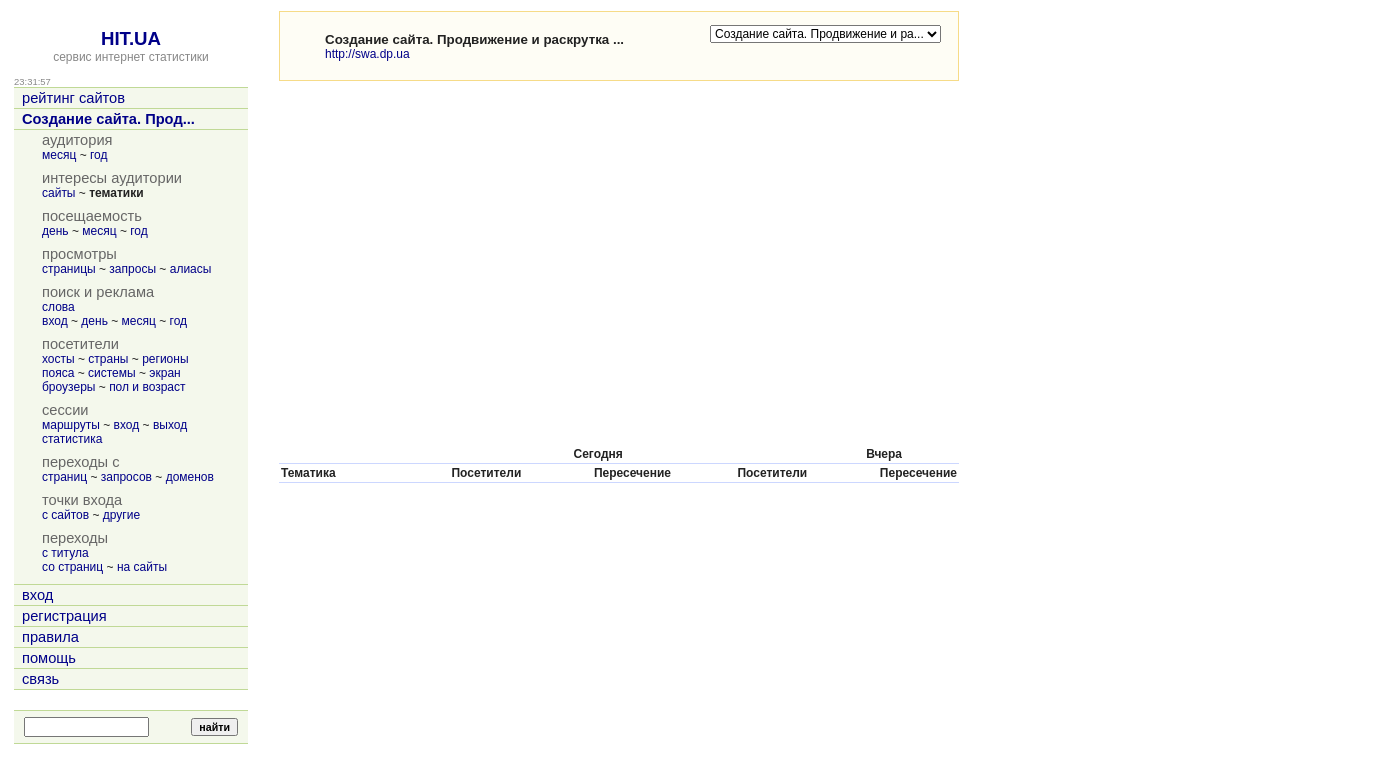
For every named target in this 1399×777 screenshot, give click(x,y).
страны (108, 359)
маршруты (71, 425)
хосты (58, 359)
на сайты (142, 567)
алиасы (191, 269)
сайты (59, 193)
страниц (64, 477)
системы (112, 373)
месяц (59, 155)
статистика (72, 439)
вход (55, 321)
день (55, 231)
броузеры (68, 387)
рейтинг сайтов (73, 98)
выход (170, 425)
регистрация (64, 616)
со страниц (72, 567)
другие (121, 515)
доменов (190, 477)
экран (164, 373)
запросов (126, 477)
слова (58, 307)
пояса (58, 373)
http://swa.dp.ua (367, 54)
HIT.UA (131, 38)
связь (40, 679)
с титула (65, 553)
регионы (165, 359)
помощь (49, 658)
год (99, 155)
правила (50, 637)
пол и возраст (147, 387)
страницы (69, 269)
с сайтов (65, 515)
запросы (132, 269)
